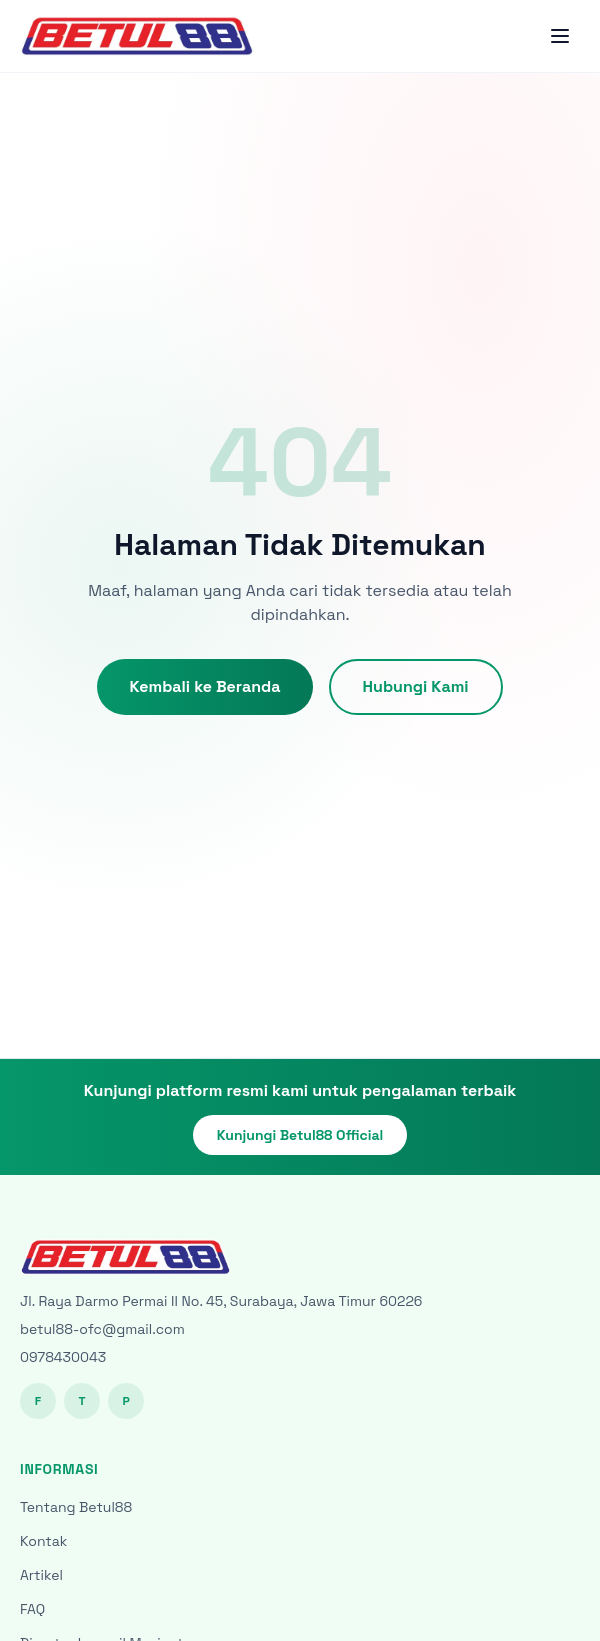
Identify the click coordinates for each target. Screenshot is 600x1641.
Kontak (43, 1541)
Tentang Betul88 (76, 1507)
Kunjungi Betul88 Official (300, 1135)
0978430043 (63, 1357)
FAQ (32, 1609)
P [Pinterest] (125, 1401)
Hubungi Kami (416, 686)
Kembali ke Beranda (204, 686)
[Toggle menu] (560, 36)
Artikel (41, 1575)
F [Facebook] (38, 1401)
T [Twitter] (81, 1401)
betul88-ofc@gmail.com (102, 1329)
